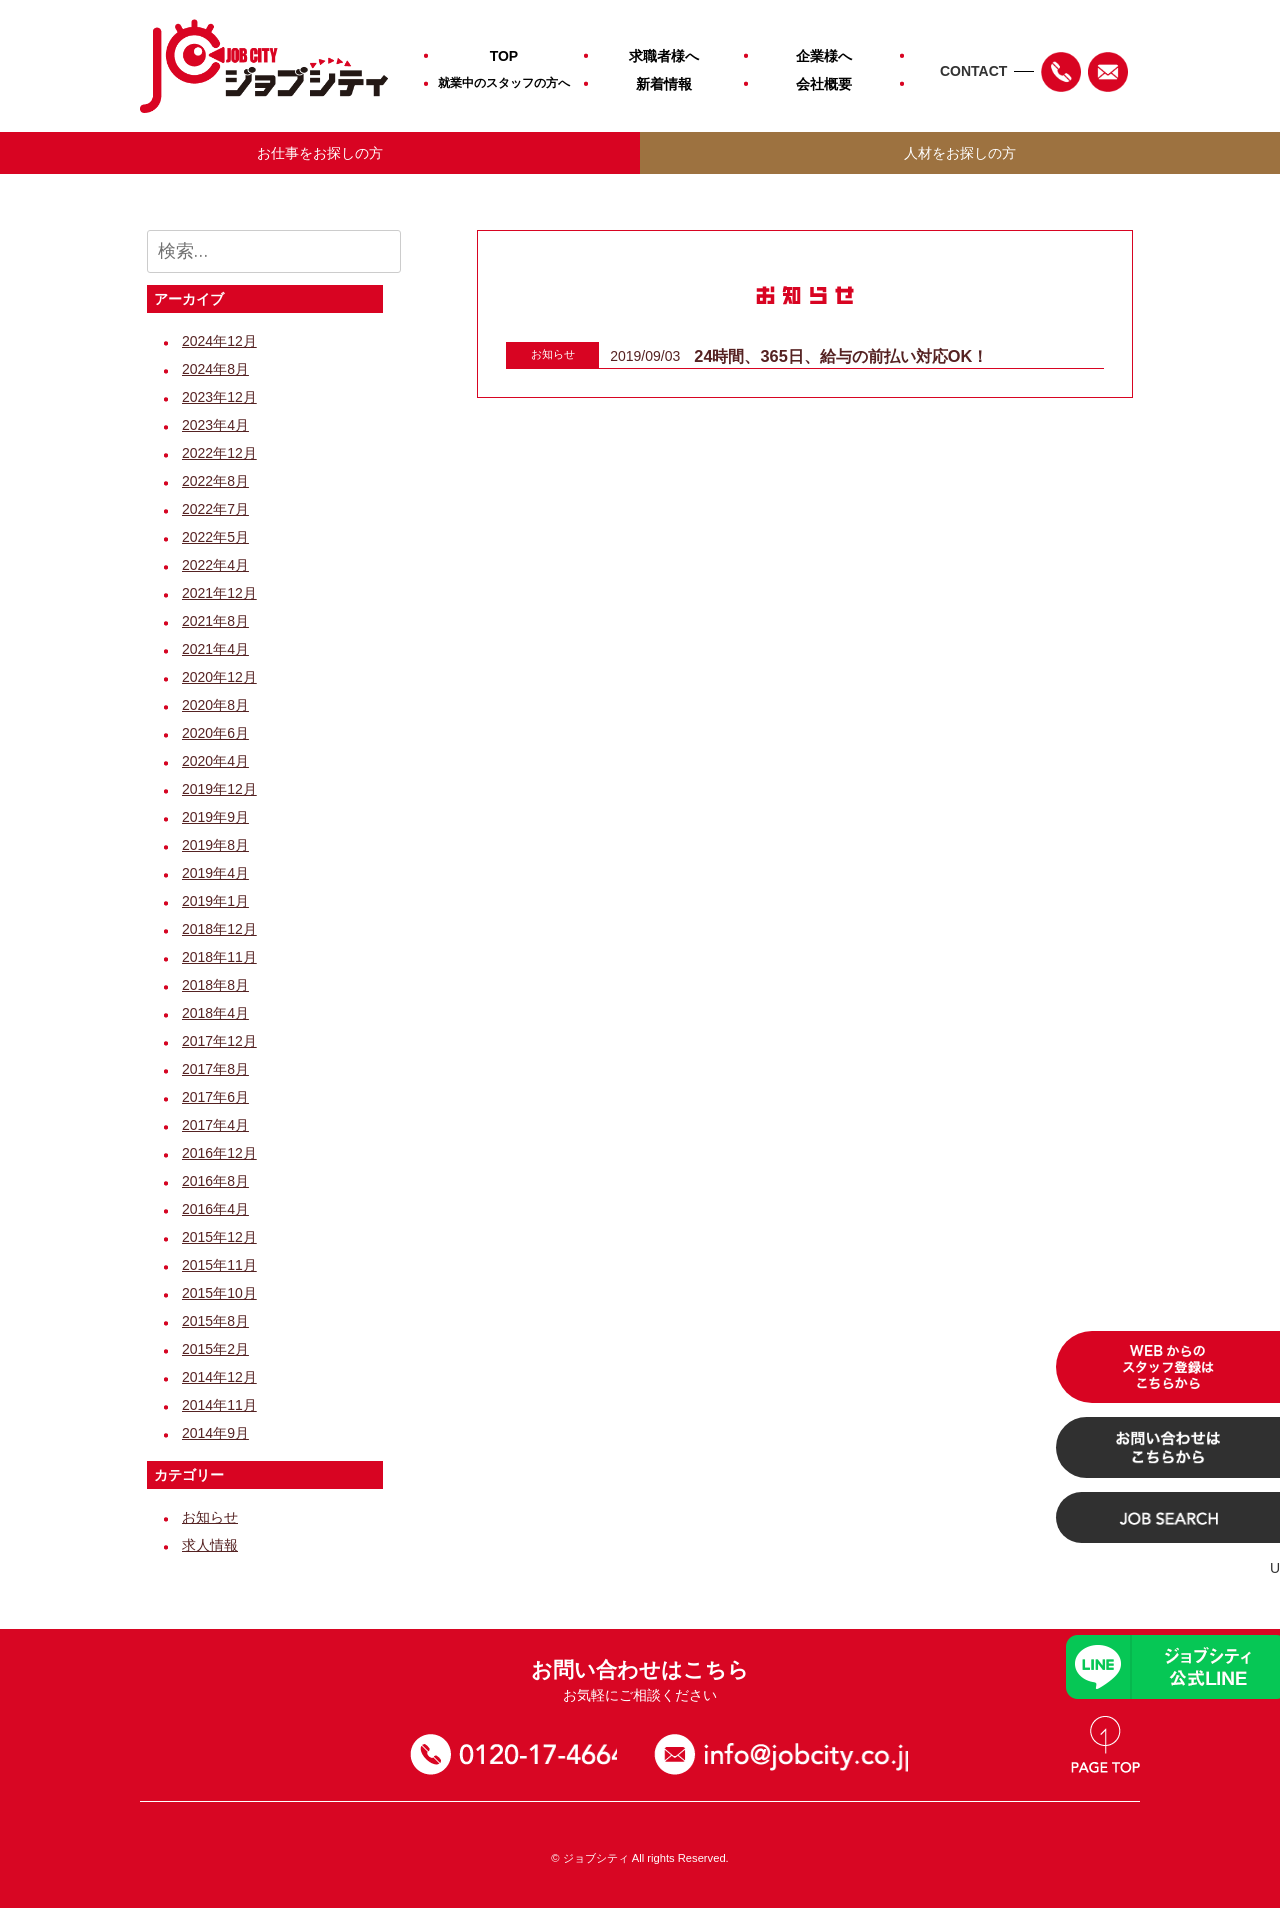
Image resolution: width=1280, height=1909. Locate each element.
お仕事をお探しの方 (320, 153)
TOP (504, 56)
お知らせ (210, 1518)
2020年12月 (219, 678)
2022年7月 (215, 510)
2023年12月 (219, 398)
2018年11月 (219, 958)
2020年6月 (215, 734)
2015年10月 (219, 1294)
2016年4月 (215, 1210)
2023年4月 (215, 426)
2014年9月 (215, 1434)
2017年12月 (219, 1042)
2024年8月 (215, 370)
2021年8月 (215, 622)
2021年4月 (215, 650)
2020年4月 (215, 762)
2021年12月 (219, 594)
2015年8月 (215, 1322)
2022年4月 (215, 566)
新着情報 (664, 84)
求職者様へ (664, 56)
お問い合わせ (786, 1755)
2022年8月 (215, 482)
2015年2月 (215, 1350)
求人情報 (210, 1546)
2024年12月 (219, 342)
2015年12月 (219, 1238)
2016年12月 (219, 1154)
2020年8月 (215, 706)
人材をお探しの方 (960, 153)
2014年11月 (219, 1406)
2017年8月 (215, 1070)
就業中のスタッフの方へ (504, 83)
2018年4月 (215, 1014)
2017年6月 (215, 1098)
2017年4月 (215, 1126)
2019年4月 (215, 874)
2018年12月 (219, 930)
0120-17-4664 (518, 1755)
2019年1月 (215, 902)
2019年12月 (219, 790)
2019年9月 (215, 818)
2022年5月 (215, 538)
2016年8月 (215, 1182)
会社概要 (824, 84)
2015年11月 (219, 1266)
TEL (1061, 72)
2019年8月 (215, 846)
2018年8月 (215, 986)
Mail (1108, 72)
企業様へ (824, 56)
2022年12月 (219, 454)
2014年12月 (219, 1378)
